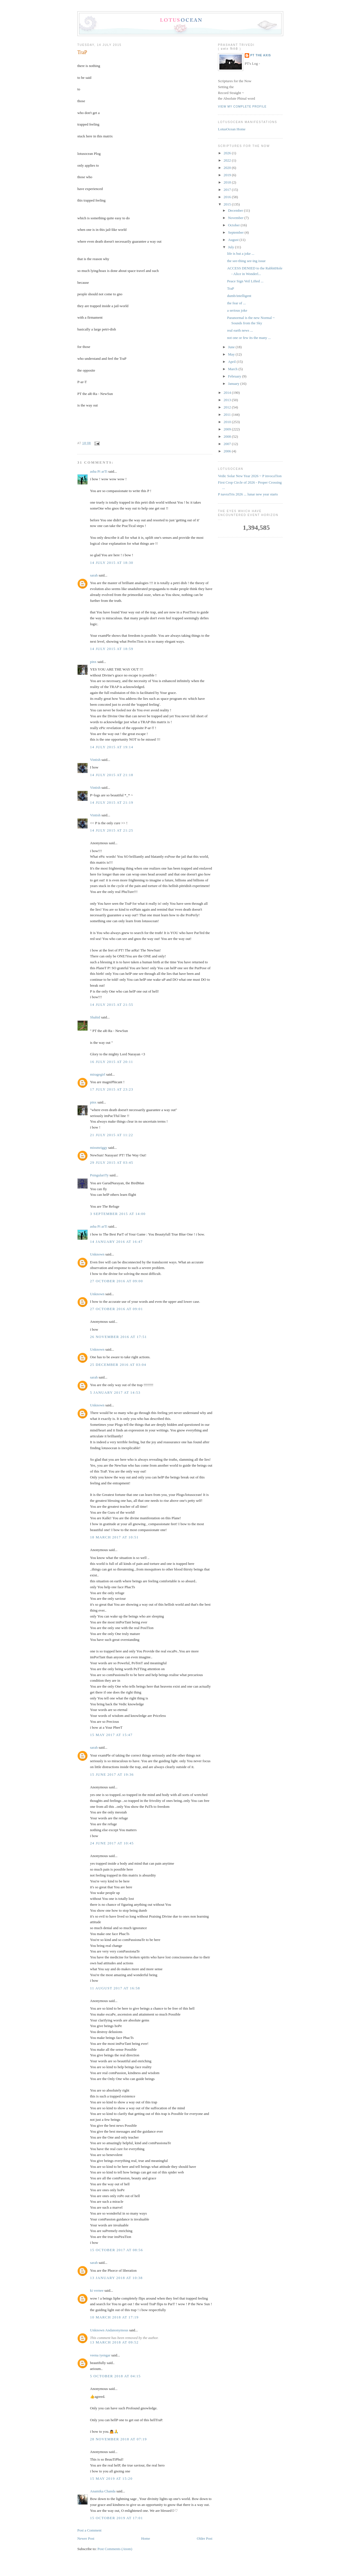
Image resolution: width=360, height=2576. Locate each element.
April (232, 361)
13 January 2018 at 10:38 (116, 2278)
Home (145, 2538)
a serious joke (237, 310)
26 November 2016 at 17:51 (118, 1337)
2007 (228, 444)
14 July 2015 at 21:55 (111, 1004)
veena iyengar (100, 2355)
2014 (228, 392)
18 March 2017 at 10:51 (114, 1537)
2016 (228, 197)
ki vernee (97, 2290)
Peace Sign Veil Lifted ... (245, 281)
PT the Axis (260, 55)
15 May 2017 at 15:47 (111, 1735)
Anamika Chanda (103, 2491)
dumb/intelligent (239, 296)
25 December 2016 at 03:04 (118, 1364)
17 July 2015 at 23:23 (111, 1089)
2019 (228, 175)
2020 (228, 168)
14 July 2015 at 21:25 (111, 830)
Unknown (97, 1254)
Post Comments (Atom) (115, 2549)
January (234, 383)
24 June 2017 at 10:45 (112, 1843)
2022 (228, 160)
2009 (228, 429)
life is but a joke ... (240, 253)
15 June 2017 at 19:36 (112, 1774)
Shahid (95, 1017)
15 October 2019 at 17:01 (116, 2518)
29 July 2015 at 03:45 (111, 1162)
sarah (94, 575)
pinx (93, 662)
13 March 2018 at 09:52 (114, 2342)
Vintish (95, 760)
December (236, 210)
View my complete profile (242, 106)
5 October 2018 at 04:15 (115, 2376)
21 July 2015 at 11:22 (111, 1135)
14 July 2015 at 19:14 (111, 747)
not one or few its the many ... (249, 338)
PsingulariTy (99, 1175)
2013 (228, 400)
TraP (82, 52)
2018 (228, 182)
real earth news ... (240, 330)
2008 (228, 436)
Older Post (204, 2538)
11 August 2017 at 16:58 (115, 1988)
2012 (228, 407)
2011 (228, 414)
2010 (228, 422)
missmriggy (98, 1147)
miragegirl (97, 1074)
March (233, 369)
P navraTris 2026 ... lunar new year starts (248, 494)
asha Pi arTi (98, 471)
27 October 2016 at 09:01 (116, 1309)
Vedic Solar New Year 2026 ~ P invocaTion (250, 476)
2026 (228, 153)
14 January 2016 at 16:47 (116, 1241)
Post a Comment (89, 2530)
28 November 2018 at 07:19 (118, 2439)
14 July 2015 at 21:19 (111, 802)
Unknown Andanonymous (109, 2330)
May (232, 354)
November (236, 218)
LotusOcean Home (232, 129)
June (232, 347)
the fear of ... (236, 303)
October (234, 225)
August (234, 240)
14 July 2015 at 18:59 (111, 649)
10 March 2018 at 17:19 (114, 2317)
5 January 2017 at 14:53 (115, 1392)
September (236, 232)
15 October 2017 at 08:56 (116, 2250)
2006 (228, 451)
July (231, 247)
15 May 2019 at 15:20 (111, 2478)
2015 (228, 204)
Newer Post (85, 2538)
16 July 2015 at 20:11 (111, 1062)
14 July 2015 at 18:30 (111, 562)
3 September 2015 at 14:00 (118, 1214)
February (235, 376)
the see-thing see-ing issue (246, 261)
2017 (228, 189)
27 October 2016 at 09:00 (116, 1281)
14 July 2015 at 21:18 (111, 775)
